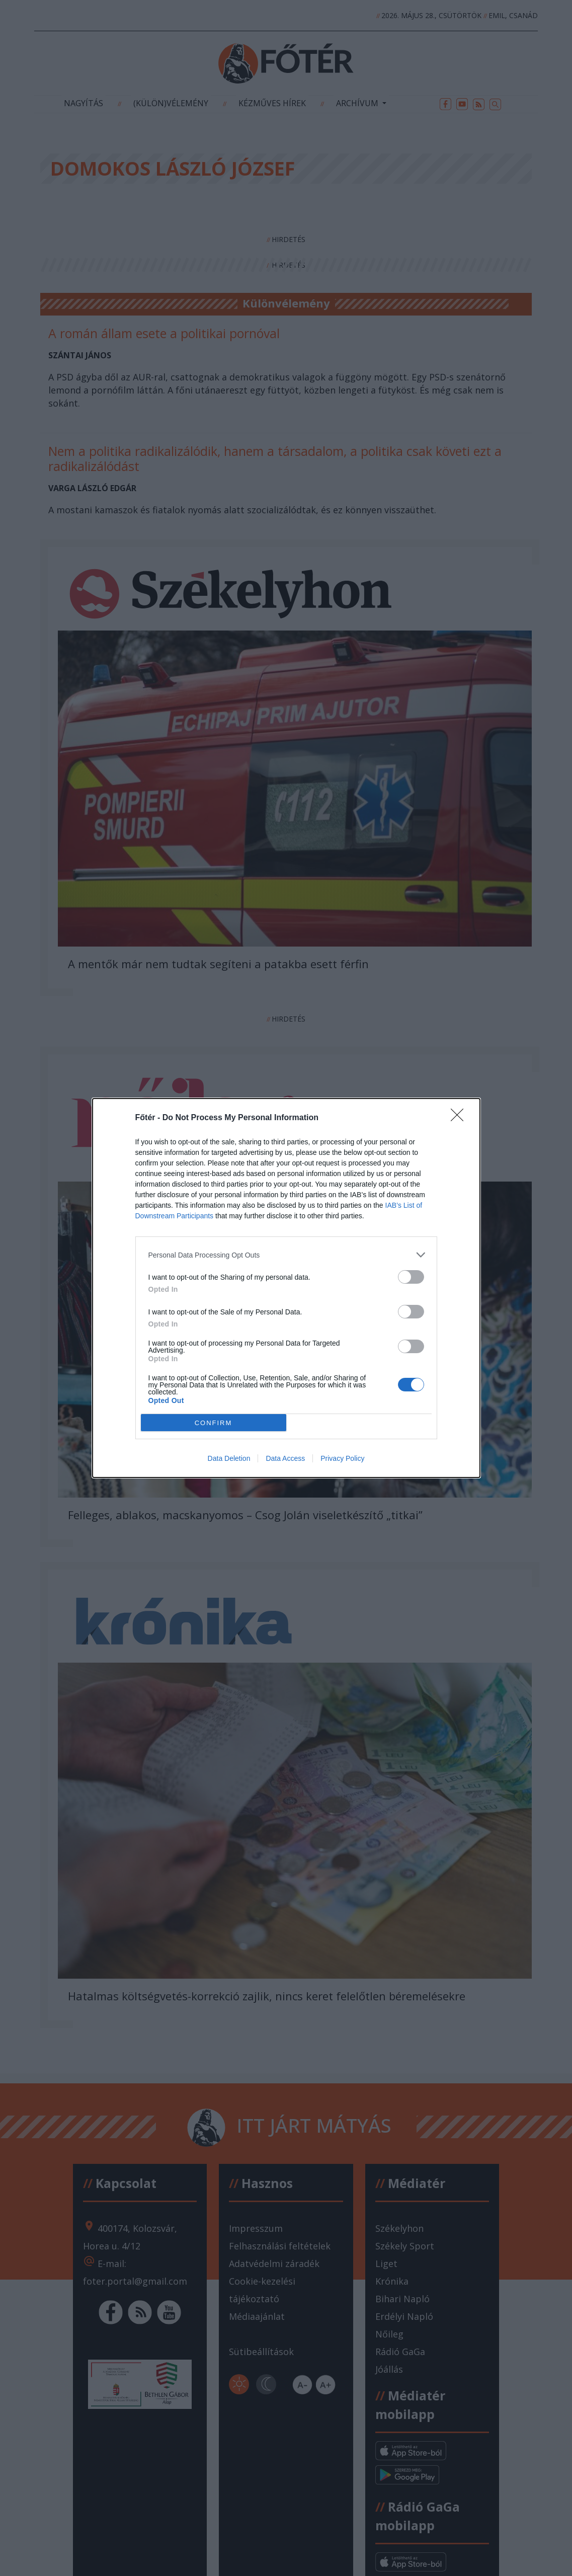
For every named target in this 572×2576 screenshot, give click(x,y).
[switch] (411, 1277)
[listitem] (286, 1255)
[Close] (460, 1118)
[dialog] (286, 1288)
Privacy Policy (342, 1458)
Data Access (285, 1458)
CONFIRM (213, 1423)
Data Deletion (229, 1458)
